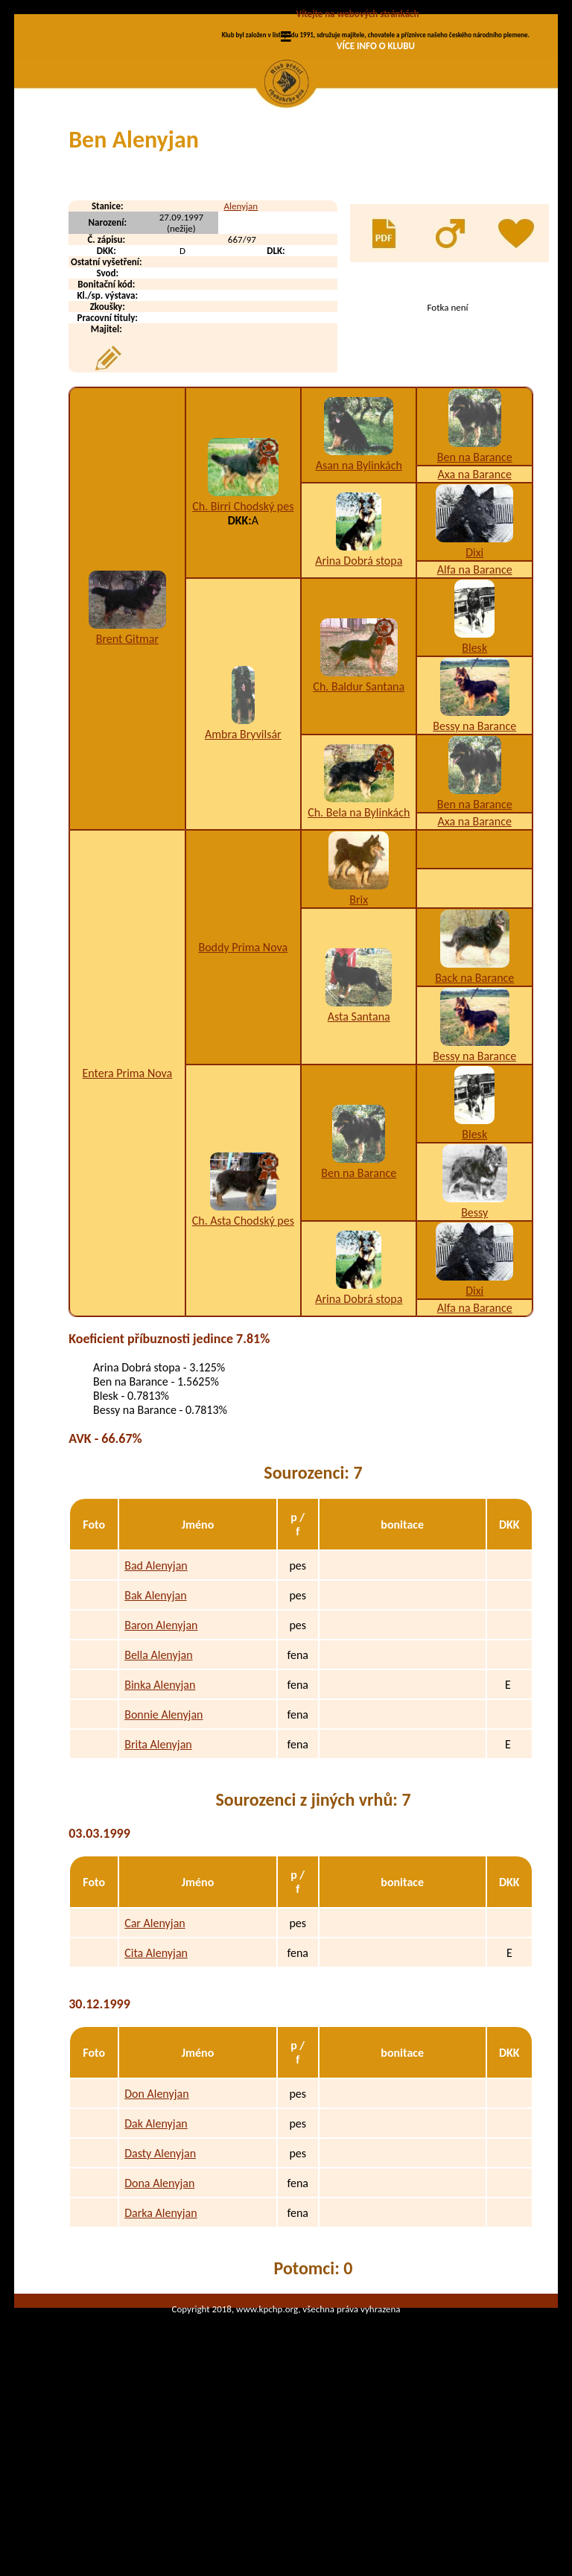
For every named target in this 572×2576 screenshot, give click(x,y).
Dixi (474, 678)
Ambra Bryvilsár (243, 860)
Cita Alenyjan (156, 2079)
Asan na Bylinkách (359, 591)
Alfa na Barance (474, 695)
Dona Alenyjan (159, 2309)
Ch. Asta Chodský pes (243, 1346)
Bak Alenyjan (155, 1721)
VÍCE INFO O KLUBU (376, 45)
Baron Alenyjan (160, 1751)
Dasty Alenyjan (160, 2279)
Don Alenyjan (156, 2219)
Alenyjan (241, 331)
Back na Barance (474, 1104)
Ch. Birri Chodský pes (242, 632)
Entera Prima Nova (128, 1199)
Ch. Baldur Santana (358, 812)
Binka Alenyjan (159, 1810)
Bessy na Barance (474, 852)
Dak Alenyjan (156, 2249)
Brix (358, 1025)
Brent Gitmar (127, 765)
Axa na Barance (475, 600)
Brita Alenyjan (158, 1870)
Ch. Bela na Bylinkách (359, 938)
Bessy (474, 1338)
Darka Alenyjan (160, 2339)
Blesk (474, 774)
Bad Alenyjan (156, 1691)
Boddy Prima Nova (242, 1073)
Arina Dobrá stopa (358, 686)
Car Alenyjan (154, 2049)
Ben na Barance (474, 583)
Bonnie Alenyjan (163, 1840)
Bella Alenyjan (158, 1781)
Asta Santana (359, 1142)
